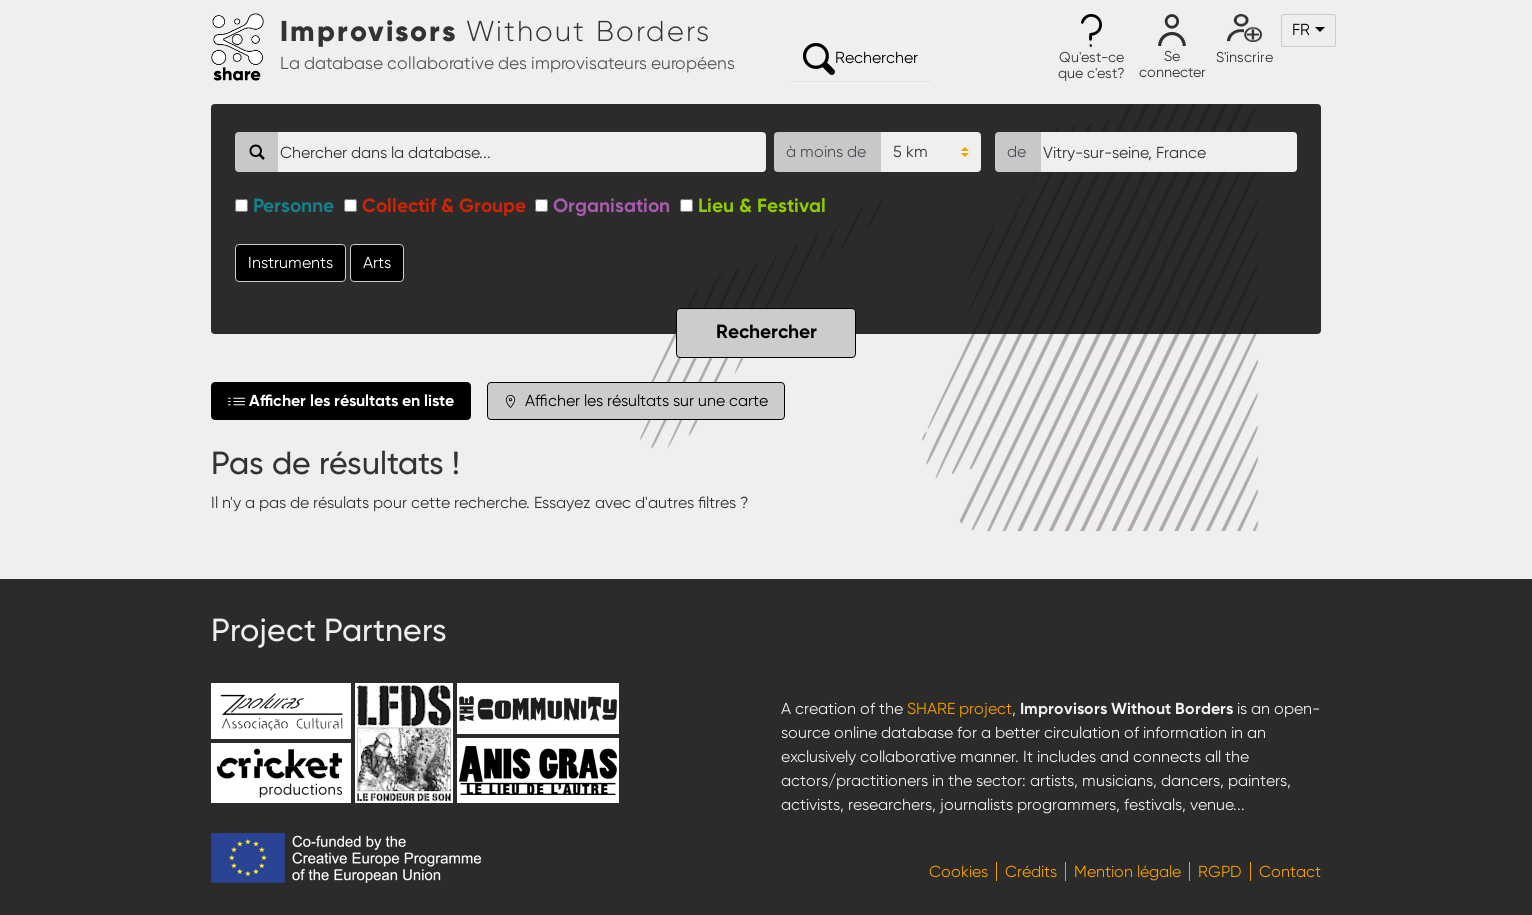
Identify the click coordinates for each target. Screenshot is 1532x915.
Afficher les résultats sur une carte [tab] (636, 401)
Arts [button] (377, 262)
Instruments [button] (290, 262)
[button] (1091, 48)
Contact (1290, 871)
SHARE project (959, 708)
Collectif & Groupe (444, 205)
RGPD (1220, 871)
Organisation (611, 205)
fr (1301, 29)
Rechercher (860, 59)
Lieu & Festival (762, 205)
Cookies (958, 871)
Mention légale (1127, 871)
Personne (293, 205)
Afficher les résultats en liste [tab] (341, 401)
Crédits (1031, 871)
